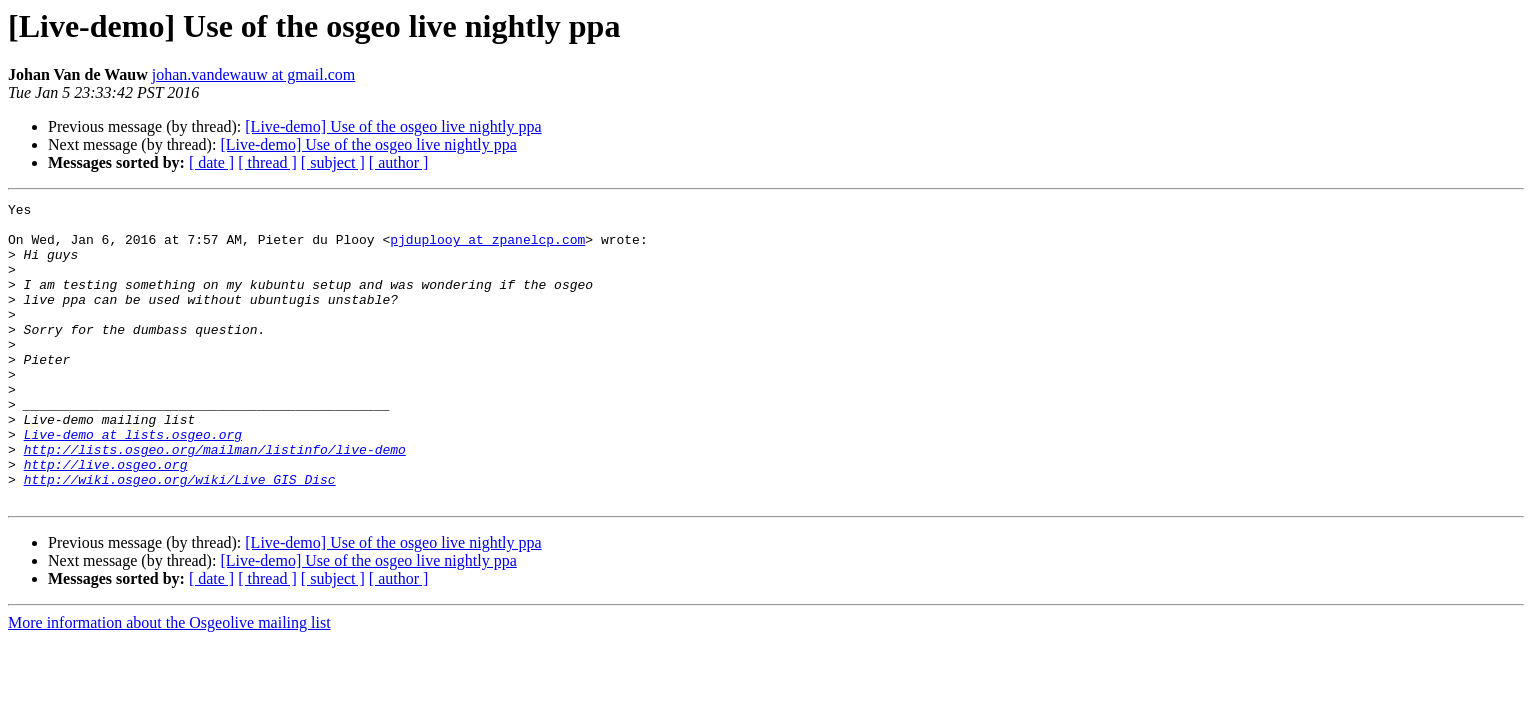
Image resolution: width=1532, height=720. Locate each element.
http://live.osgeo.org (106, 518)
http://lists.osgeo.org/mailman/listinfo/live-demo (215, 500)
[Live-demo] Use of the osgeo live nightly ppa (393, 126)
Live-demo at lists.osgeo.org (133, 482)
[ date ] (211, 162)
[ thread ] (267, 162)
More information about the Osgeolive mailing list (169, 682)
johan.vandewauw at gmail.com (254, 74)
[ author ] (399, 162)
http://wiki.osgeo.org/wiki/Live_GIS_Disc (180, 536)
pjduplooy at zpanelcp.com (487, 248)
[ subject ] (333, 162)
